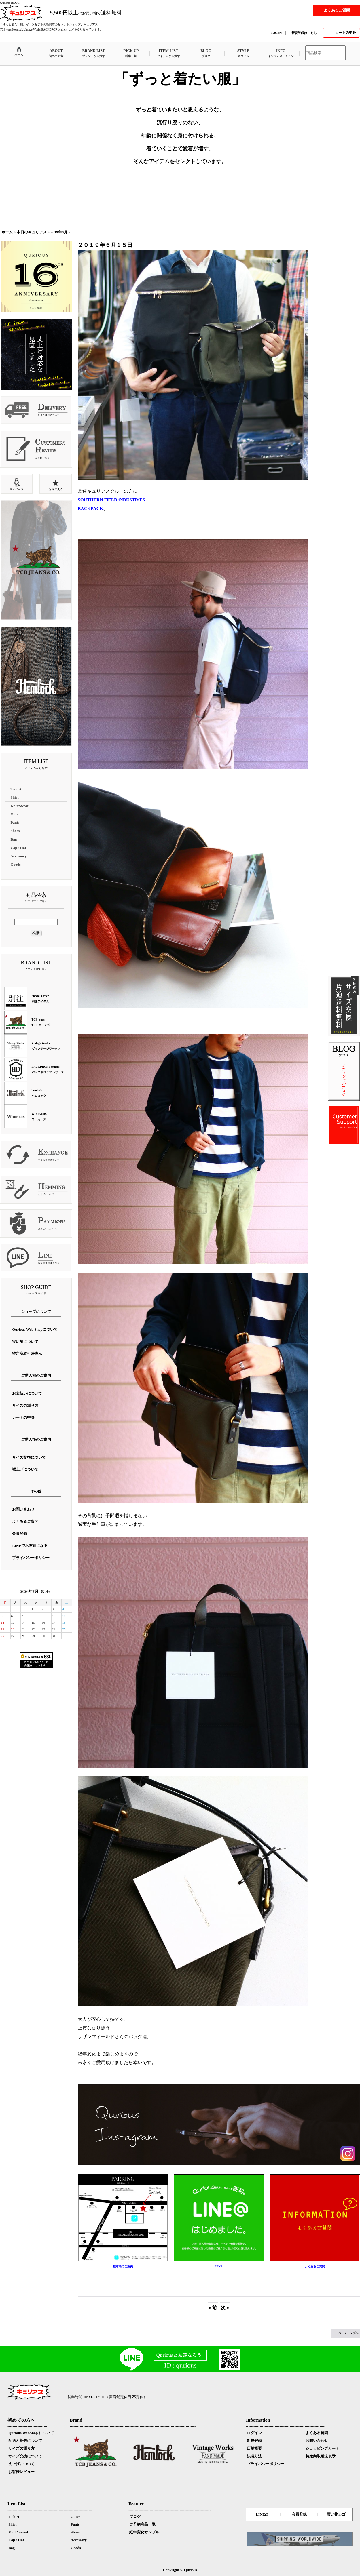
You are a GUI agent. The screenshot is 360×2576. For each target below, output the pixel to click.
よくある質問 (317, 2433)
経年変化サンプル (144, 2532)
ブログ (135, 2516)
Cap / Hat (16, 2540)
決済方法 (254, 2456)
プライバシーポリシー (265, 2464)
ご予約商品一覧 (142, 2524)
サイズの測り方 (21, 2448)
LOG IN (276, 33)
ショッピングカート (322, 2448)
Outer (75, 2516)
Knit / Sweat (18, 2532)
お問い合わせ (317, 2440)
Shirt (12, 2524)
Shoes (75, 2532)
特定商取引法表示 (321, 2456)
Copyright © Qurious (180, 2570)
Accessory (79, 2540)
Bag (11, 2547)
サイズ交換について (25, 2456)
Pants (75, 2524)
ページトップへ (348, 2333)
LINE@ (262, 2514)
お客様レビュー (21, 2472)
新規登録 (254, 2440)
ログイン (254, 2433)
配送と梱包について (25, 2440)
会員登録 (299, 2514)
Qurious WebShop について (31, 2433)
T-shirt (13, 2516)
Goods (76, 2547)
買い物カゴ (336, 2514)
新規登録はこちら (304, 33)
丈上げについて (21, 2464)
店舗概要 (254, 2448)
